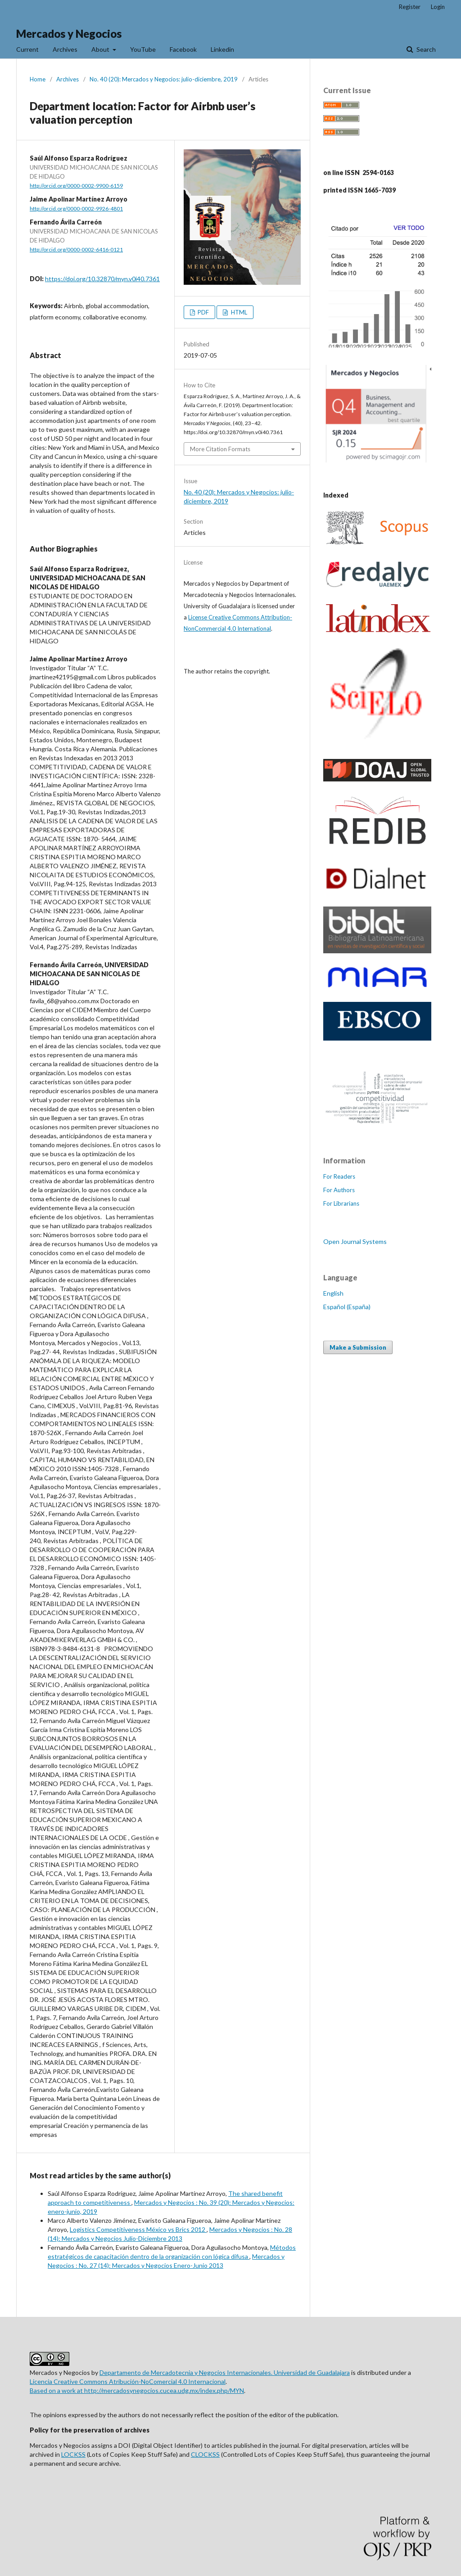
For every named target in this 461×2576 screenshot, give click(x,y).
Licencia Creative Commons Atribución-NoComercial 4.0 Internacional (128, 2381)
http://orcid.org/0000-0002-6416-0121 (76, 249)
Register (409, 6)
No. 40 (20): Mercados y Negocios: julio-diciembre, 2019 (164, 79)
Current (27, 49)
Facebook (183, 49)
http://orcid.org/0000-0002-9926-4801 (76, 208)
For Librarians (341, 1203)
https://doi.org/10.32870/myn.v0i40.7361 (102, 279)
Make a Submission (358, 1347)
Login (438, 6)
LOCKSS (73, 2454)
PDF (202, 312)
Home (37, 79)
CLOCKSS (205, 2454)
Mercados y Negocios (69, 33)
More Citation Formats (220, 449)
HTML (238, 312)
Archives (65, 49)
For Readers (339, 1176)
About (101, 49)
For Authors (339, 1190)
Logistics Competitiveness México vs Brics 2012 (138, 2229)
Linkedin (222, 49)
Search (425, 49)
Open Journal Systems (355, 1241)
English (333, 1293)
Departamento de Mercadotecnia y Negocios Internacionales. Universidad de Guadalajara (224, 2372)
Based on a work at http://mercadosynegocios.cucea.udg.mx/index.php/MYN (137, 2390)
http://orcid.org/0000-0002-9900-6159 (76, 185)
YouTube (143, 49)
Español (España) (347, 1306)
